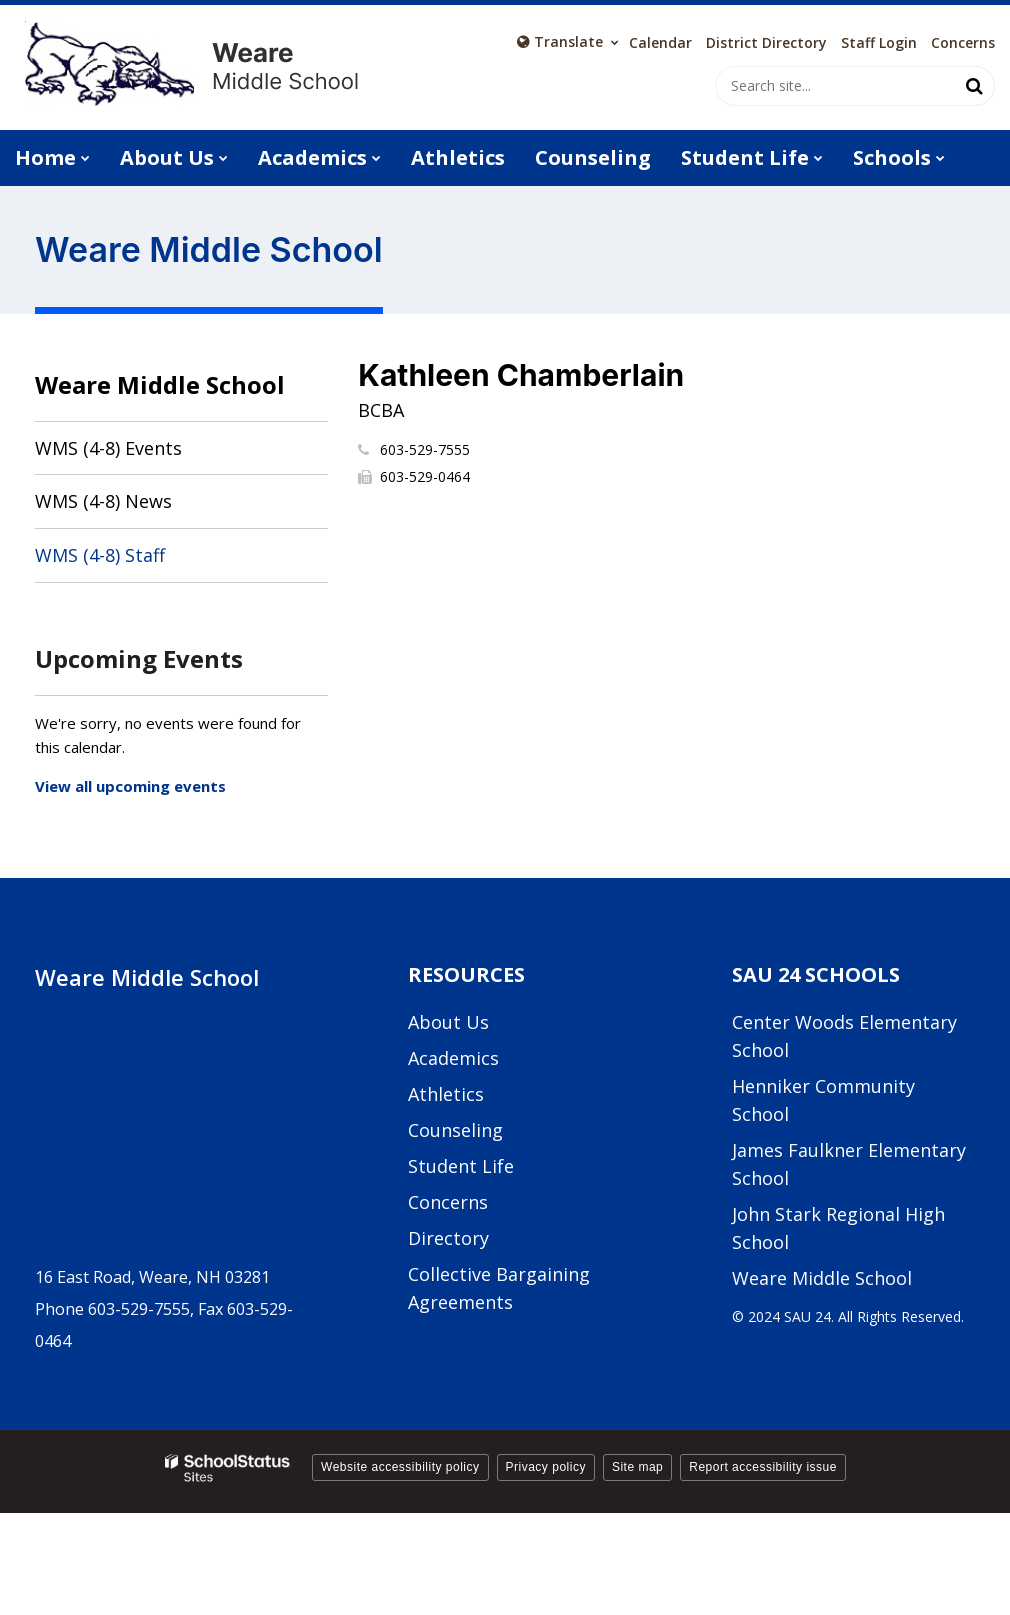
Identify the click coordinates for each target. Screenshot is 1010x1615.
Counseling (455, 1130)
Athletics (446, 1094)
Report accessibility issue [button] (763, 1467)
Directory (448, 1238)
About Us (448, 1022)
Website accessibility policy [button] (400, 1467)
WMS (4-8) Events (108, 448)
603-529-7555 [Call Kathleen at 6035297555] (425, 449)
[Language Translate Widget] (568, 42)
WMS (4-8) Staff (100, 555)
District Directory (766, 43)
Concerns (963, 43)
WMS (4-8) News (103, 501)
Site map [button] (637, 1467)
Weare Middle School (160, 384)
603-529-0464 (425, 476)
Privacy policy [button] (546, 1467)
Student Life (461, 1166)
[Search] (975, 86)
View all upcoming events (130, 786)
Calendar (660, 43)
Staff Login (879, 43)
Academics (453, 1058)
